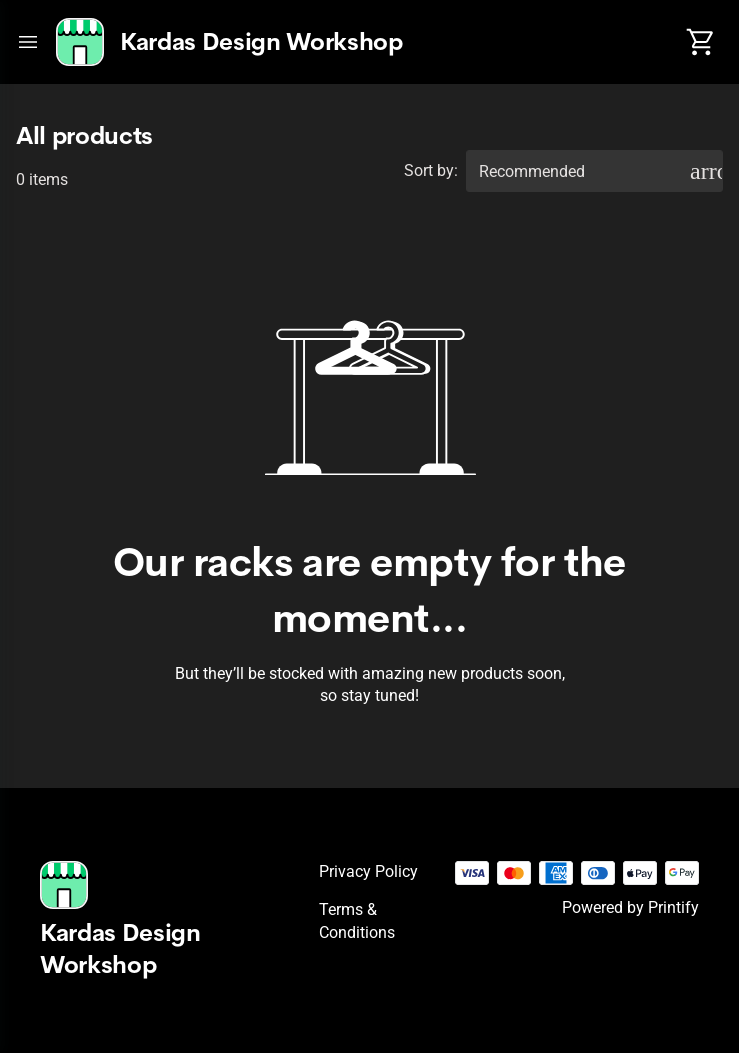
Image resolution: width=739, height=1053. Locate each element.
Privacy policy (368, 871)
